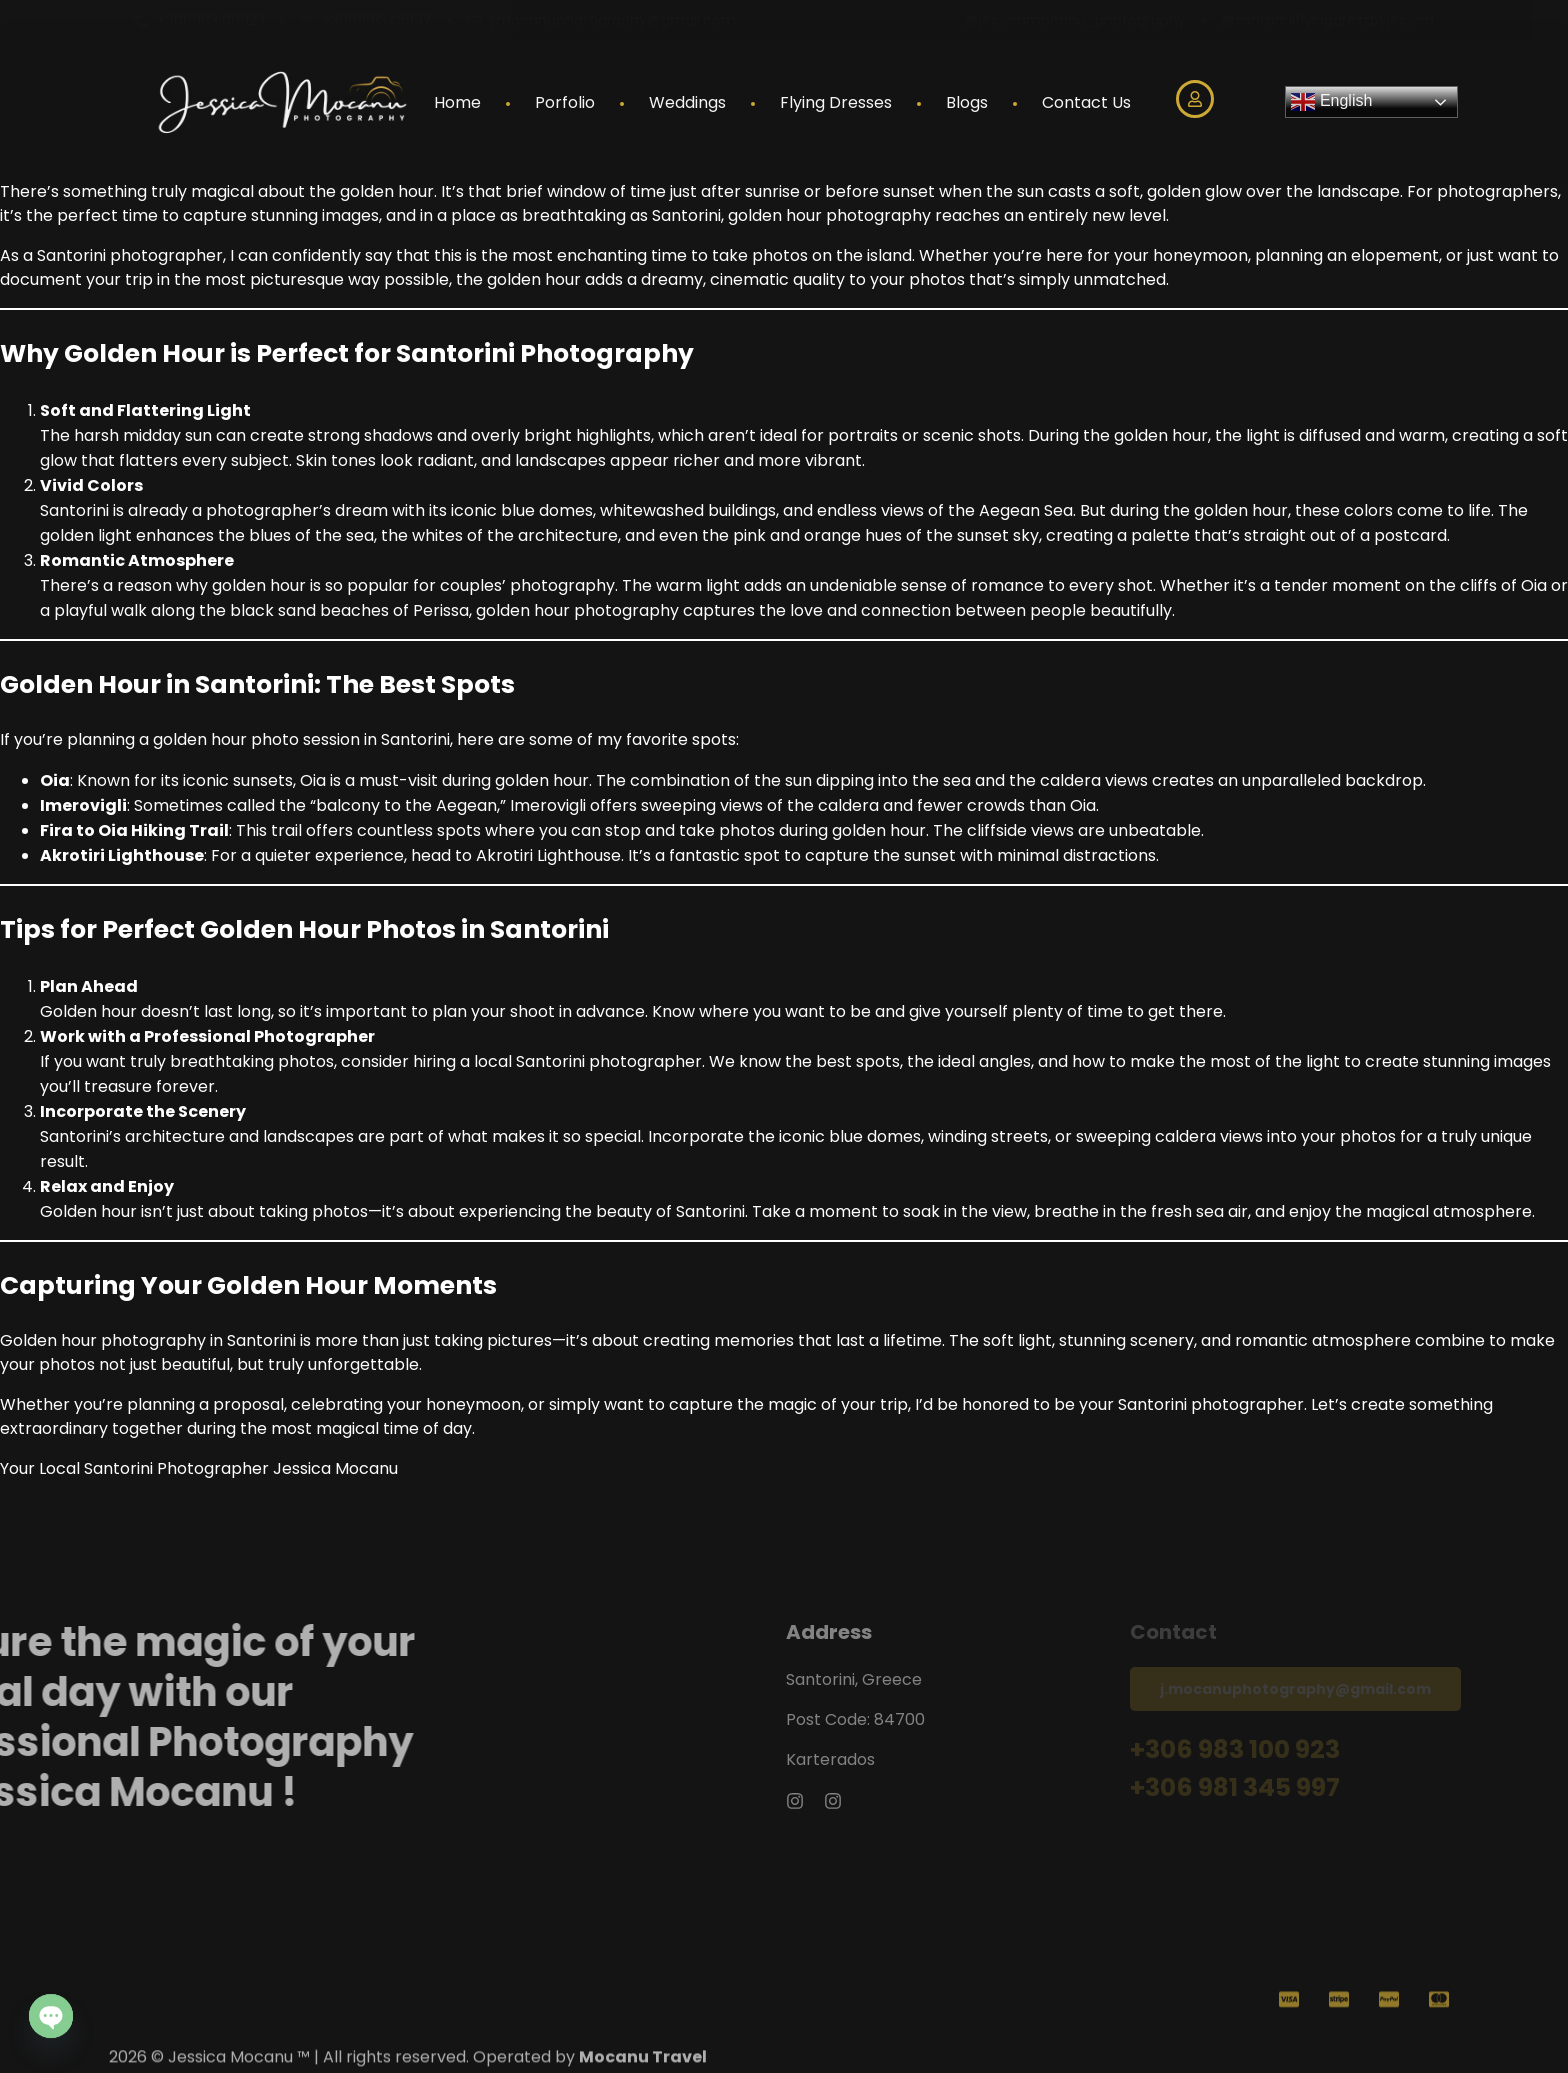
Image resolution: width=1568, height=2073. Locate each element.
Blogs (967, 103)
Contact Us (1086, 103)
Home (457, 103)
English (1331, 102)
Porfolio (565, 103)
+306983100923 (211, 20)
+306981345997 (377, 20)
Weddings (687, 103)
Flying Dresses (836, 103)
